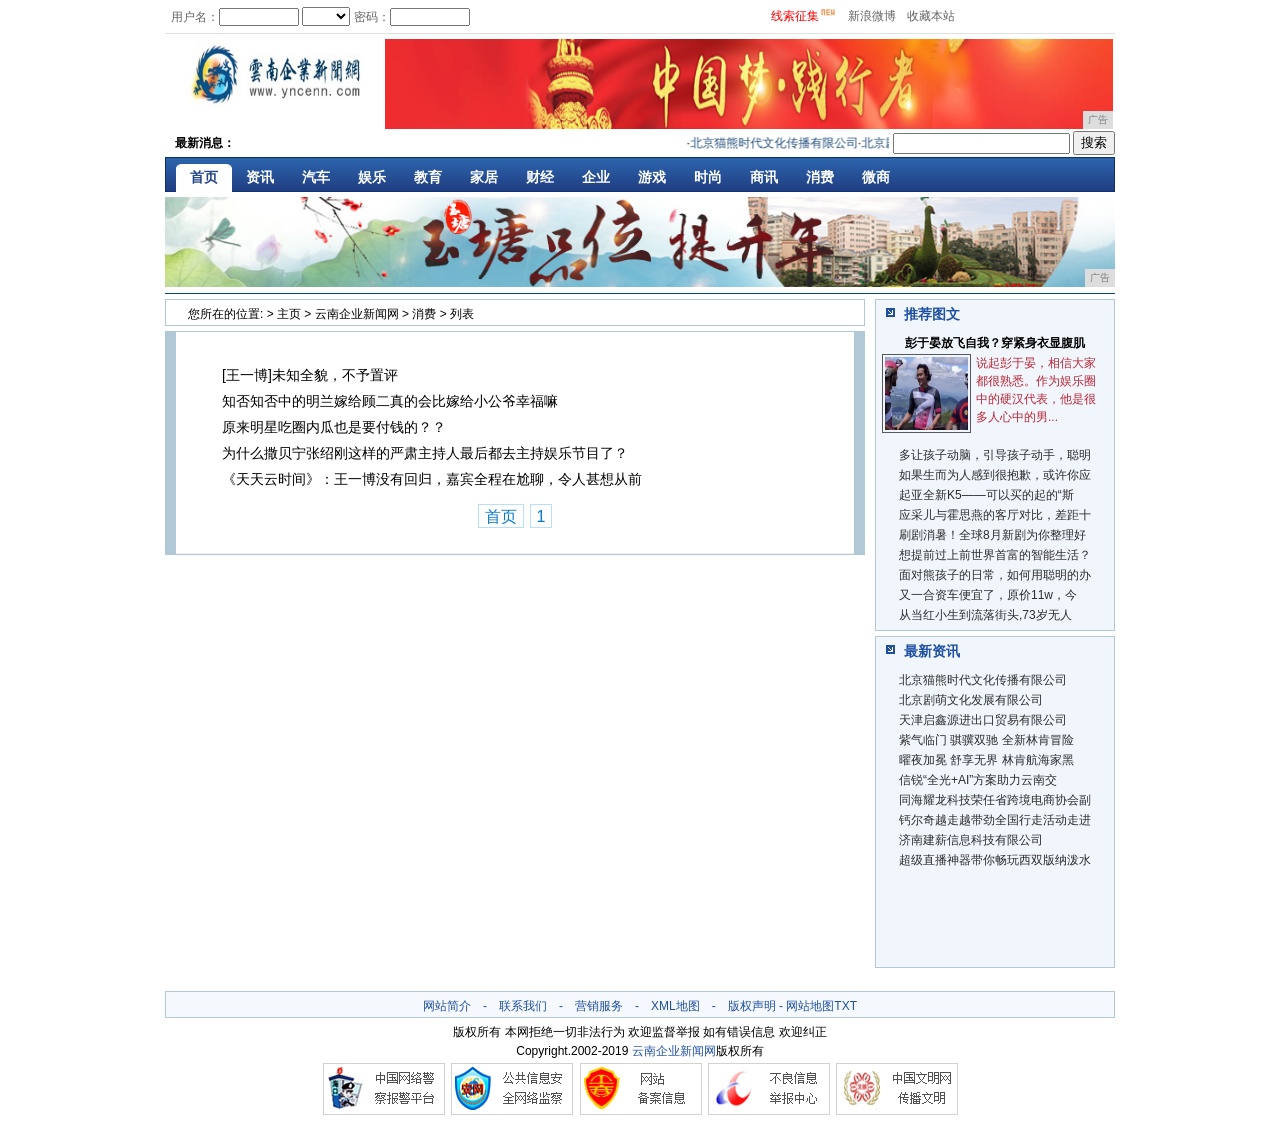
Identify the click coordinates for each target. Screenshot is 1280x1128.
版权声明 (752, 1006)
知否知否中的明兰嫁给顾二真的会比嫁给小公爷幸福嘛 (390, 401)
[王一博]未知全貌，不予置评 (310, 375)
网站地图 (810, 1006)
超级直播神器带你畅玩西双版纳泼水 (995, 860)
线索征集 (795, 16)
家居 (484, 177)
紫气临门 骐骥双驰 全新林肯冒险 (986, 740)
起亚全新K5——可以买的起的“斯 (986, 495)
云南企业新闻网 (357, 314)
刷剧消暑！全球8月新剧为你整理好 (992, 535)
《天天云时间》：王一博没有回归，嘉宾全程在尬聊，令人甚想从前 (432, 479)
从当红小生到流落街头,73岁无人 (985, 615)
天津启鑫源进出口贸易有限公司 (983, 720)
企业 (596, 177)
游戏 (652, 177)
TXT (845, 1006)
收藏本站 (931, 16)
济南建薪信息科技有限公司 (971, 840)
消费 (820, 177)
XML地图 (675, 1006)
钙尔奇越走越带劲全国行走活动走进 (995, 820)
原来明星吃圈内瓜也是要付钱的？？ (334, 427)
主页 (289, 314)
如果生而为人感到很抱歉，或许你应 (995, 475)
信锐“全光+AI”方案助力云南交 (978, 780)
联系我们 (523, 1006)
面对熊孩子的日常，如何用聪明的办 (995, 575)
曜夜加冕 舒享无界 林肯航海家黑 (986, 760)
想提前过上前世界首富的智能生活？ (995, 555)
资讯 (260, 177)
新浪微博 (872, 16)
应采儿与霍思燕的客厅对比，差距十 (995, 515)
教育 (428, 177)
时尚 (708, 177)
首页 (204, 177)
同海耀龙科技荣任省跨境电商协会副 (995, 800)
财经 (540, 177)
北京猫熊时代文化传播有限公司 (778, 143)
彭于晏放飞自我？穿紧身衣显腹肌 (995, 343)
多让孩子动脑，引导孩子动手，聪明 (995, 455)
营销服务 (599, 1006)
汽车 (316, 177)
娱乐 (372, 177)
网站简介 (447, 1006)
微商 (876, 177)
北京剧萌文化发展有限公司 (971, 700)
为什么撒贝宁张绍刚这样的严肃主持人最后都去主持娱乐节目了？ (425, 453)
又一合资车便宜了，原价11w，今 (988, 595)
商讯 (764, 177)
